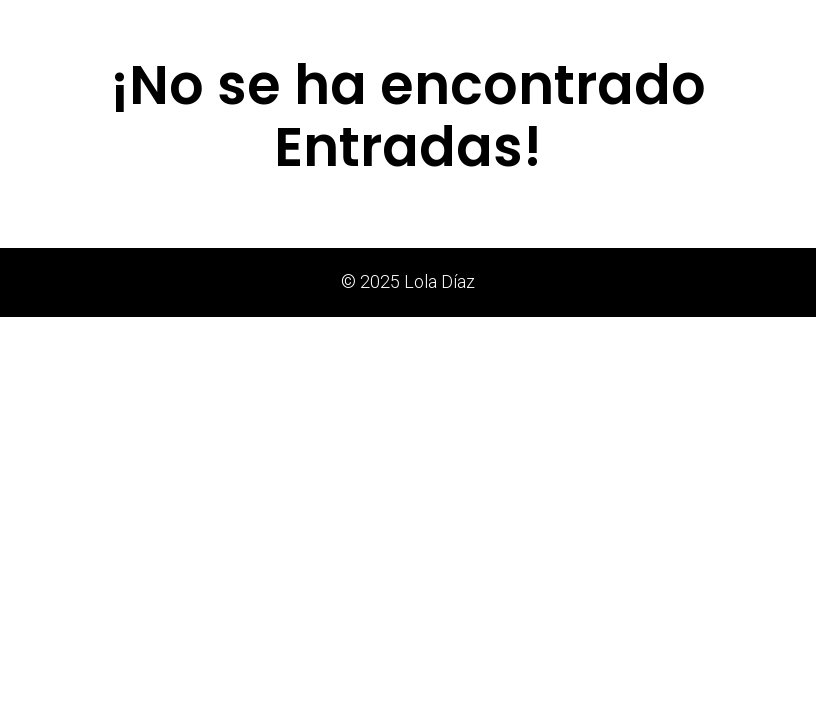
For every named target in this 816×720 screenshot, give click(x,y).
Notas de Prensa (403, 25)
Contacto (768, 25)
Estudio (508, 25)
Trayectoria (597, 25)
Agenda (686, 25)
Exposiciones (280, 25)
